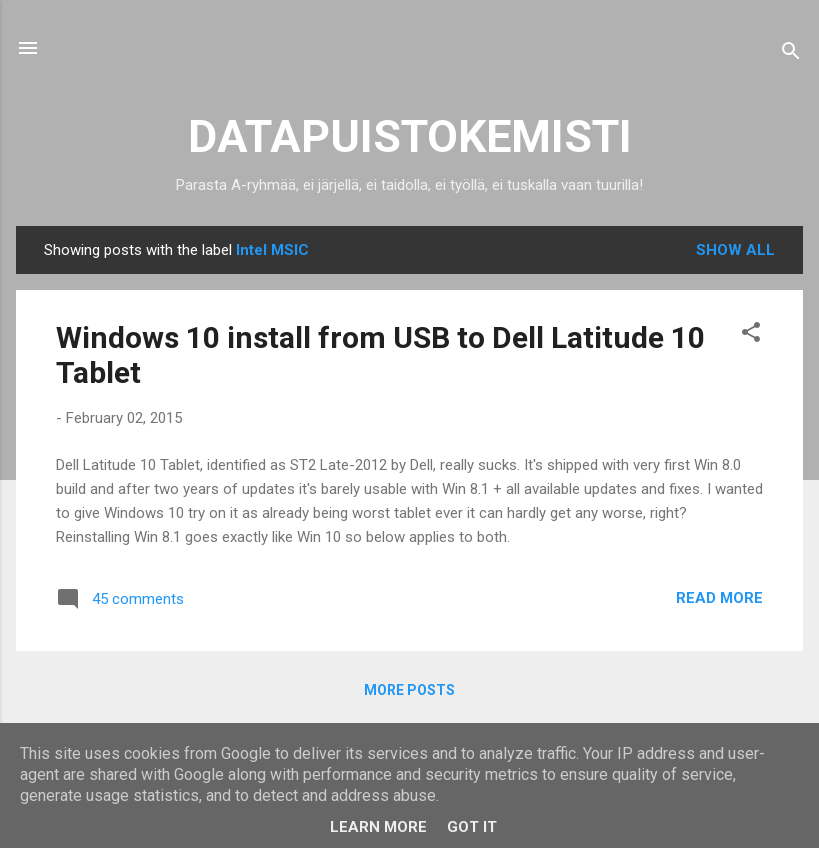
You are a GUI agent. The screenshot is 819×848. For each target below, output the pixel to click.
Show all (735, 250)
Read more (719, 598)
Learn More (378, 827)
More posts (409, 690)
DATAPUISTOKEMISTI (410, 136)
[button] (751, 335)
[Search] (791, 54)
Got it (472, 827)
